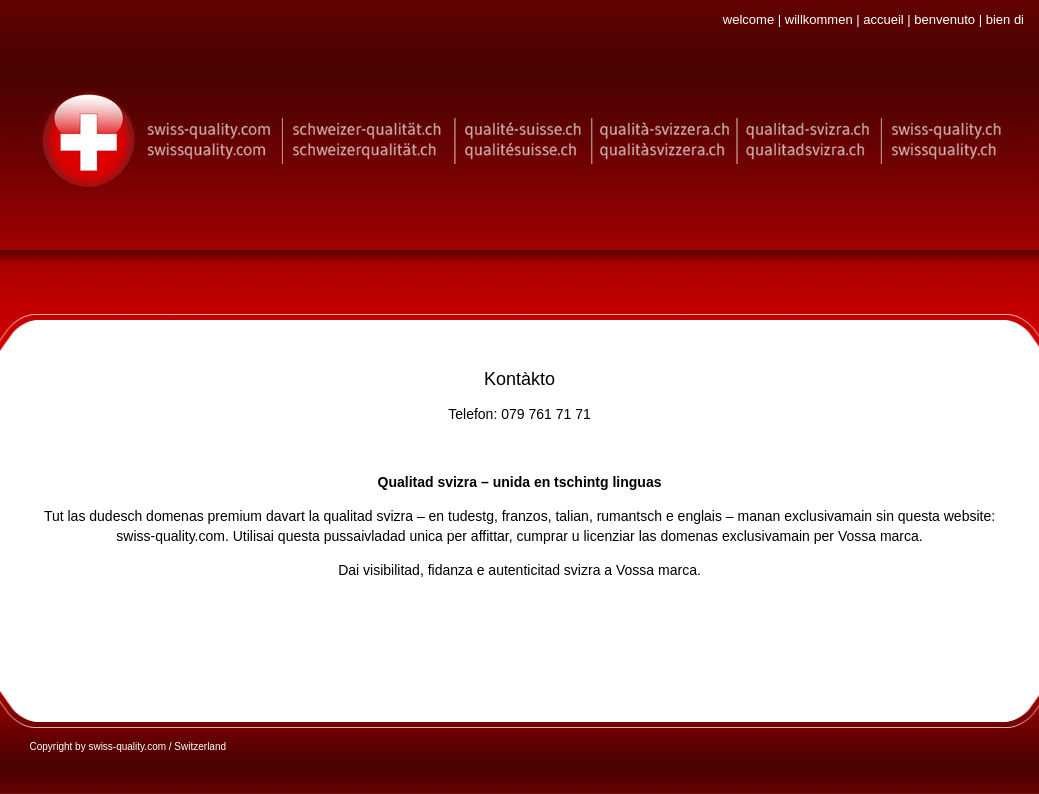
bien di (1005, 19)
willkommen (819, 19)
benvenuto (944, 19)
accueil (883, 19)
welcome (748, 19)
